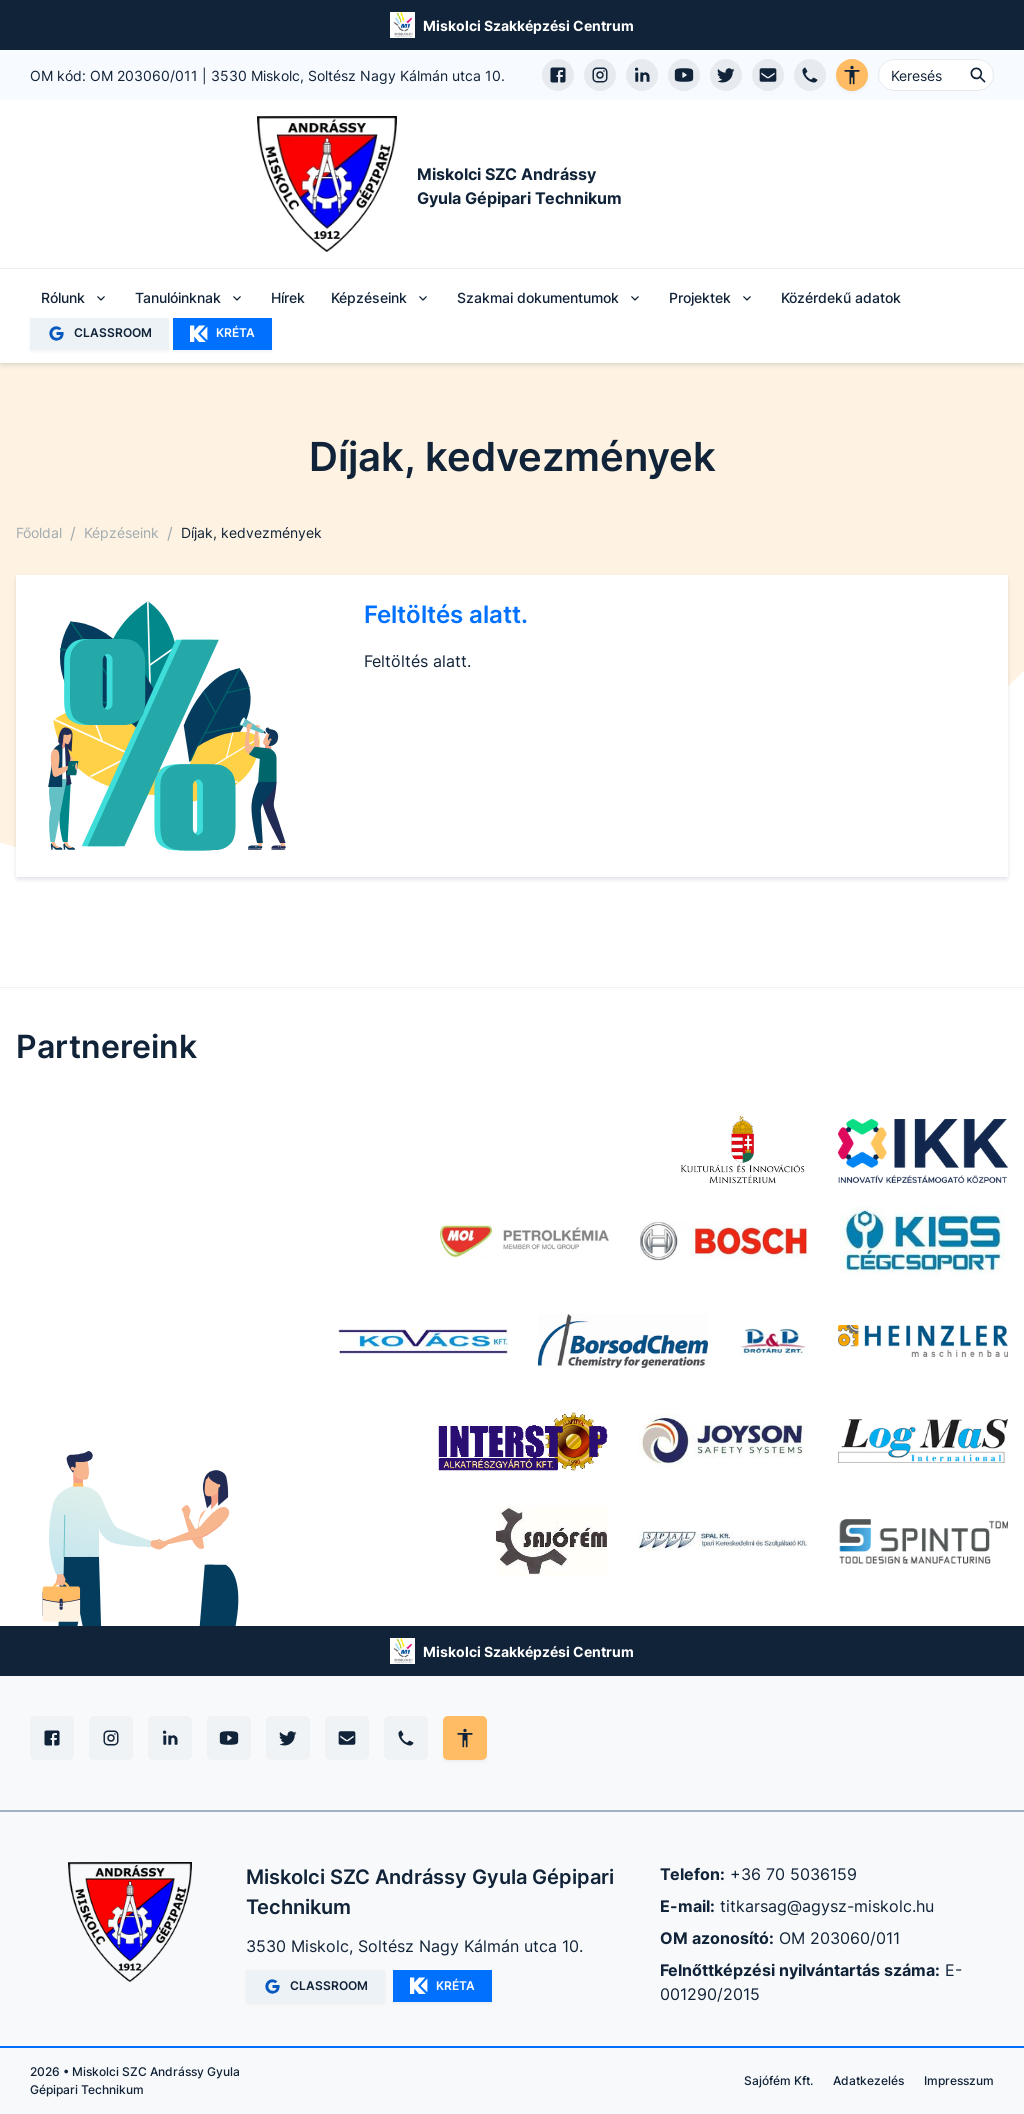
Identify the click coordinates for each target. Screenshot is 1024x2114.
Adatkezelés (868, 2080)
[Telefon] (406, 1738)
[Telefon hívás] (810, 75)
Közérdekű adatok (841, 297)
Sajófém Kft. (778, 2080)
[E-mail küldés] (768, 75)
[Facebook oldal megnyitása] (558, 75)
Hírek (288, 297)
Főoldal (39, 532)
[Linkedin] (170, 1738)
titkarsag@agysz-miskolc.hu (827, 1906)
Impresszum (959, 2080)
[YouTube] (229, 1738)
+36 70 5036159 (793, 1874)
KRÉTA (222, 334)
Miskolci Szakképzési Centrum (528, 25)
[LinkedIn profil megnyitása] (642, 75)
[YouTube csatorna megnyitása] (684, 75)
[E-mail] (347, 1738)
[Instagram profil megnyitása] (600, 75)
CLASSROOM (99, 333)
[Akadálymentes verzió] (852, 75)
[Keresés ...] (936, 75)
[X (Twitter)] (288, 1738)
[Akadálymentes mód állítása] (465, 1738)
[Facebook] (52, 1738)
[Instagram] (111, 1738)
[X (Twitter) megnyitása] (726, 75)
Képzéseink (121, 532)
